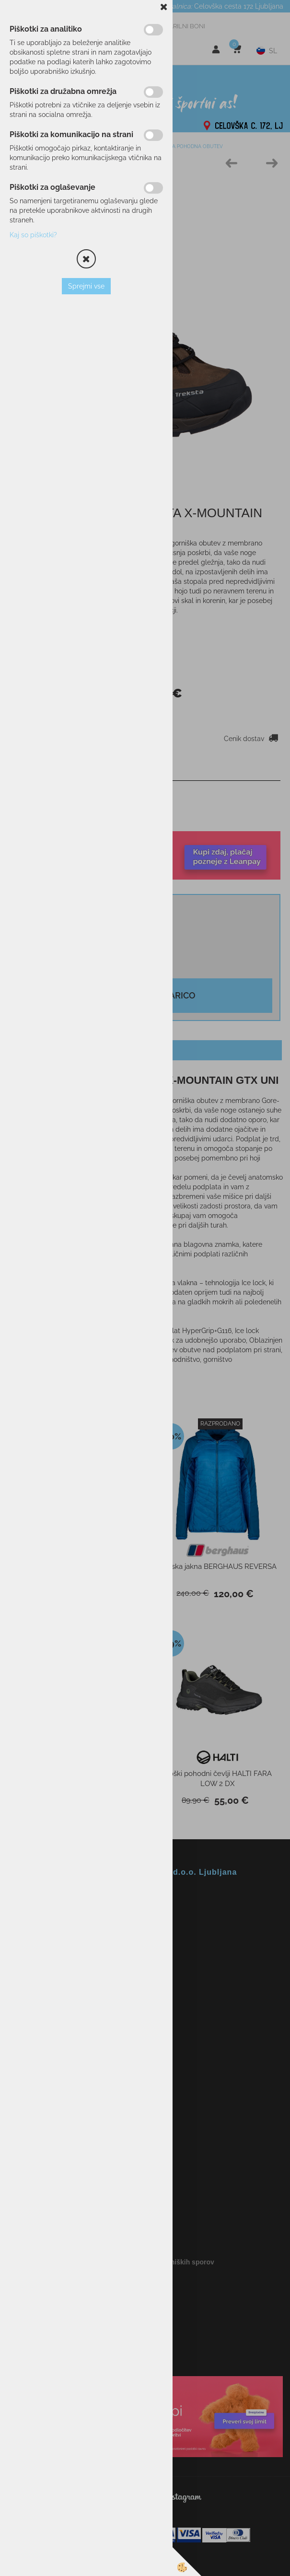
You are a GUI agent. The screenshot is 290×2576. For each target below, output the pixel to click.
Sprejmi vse (86, 286)
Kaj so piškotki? (33, 235)
